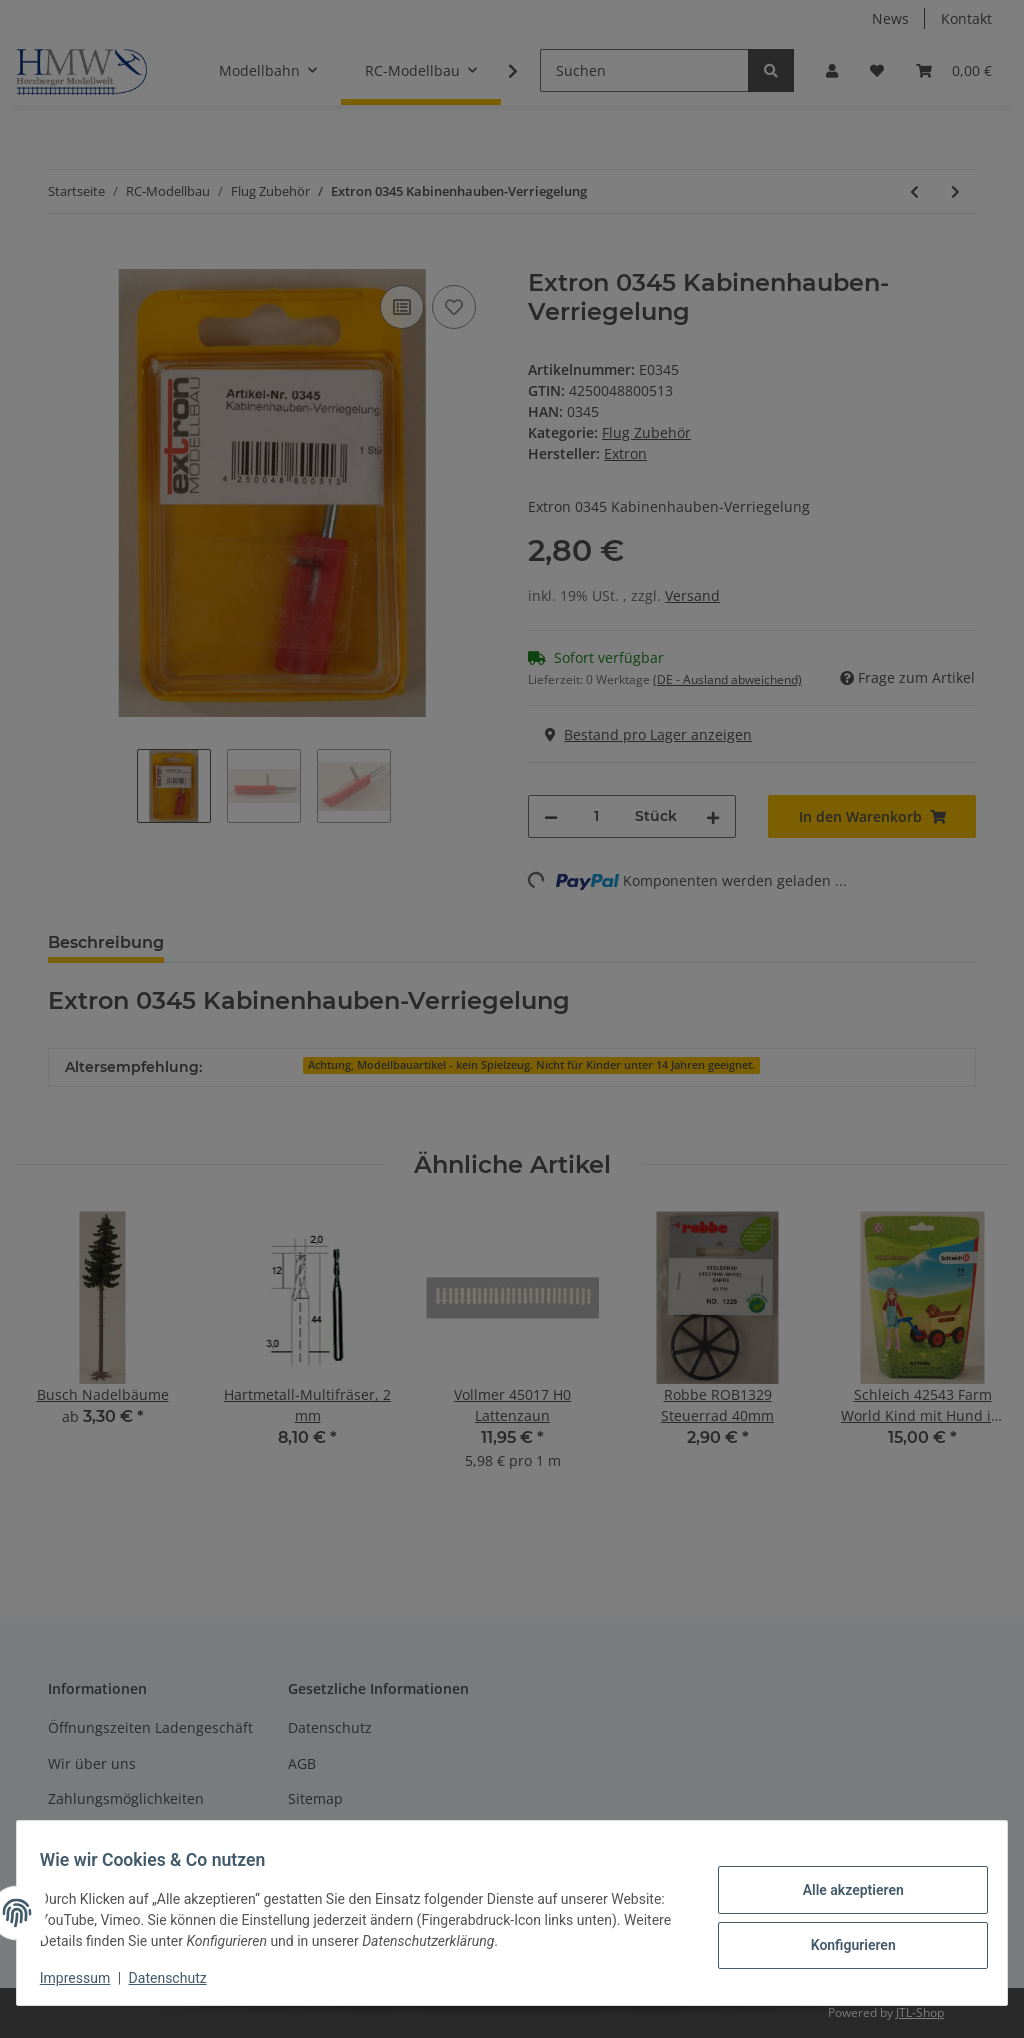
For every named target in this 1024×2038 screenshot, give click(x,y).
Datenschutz (177, 1978)
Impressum (84, 1978)
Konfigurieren (843, 1943)
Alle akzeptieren (843, 1891)
